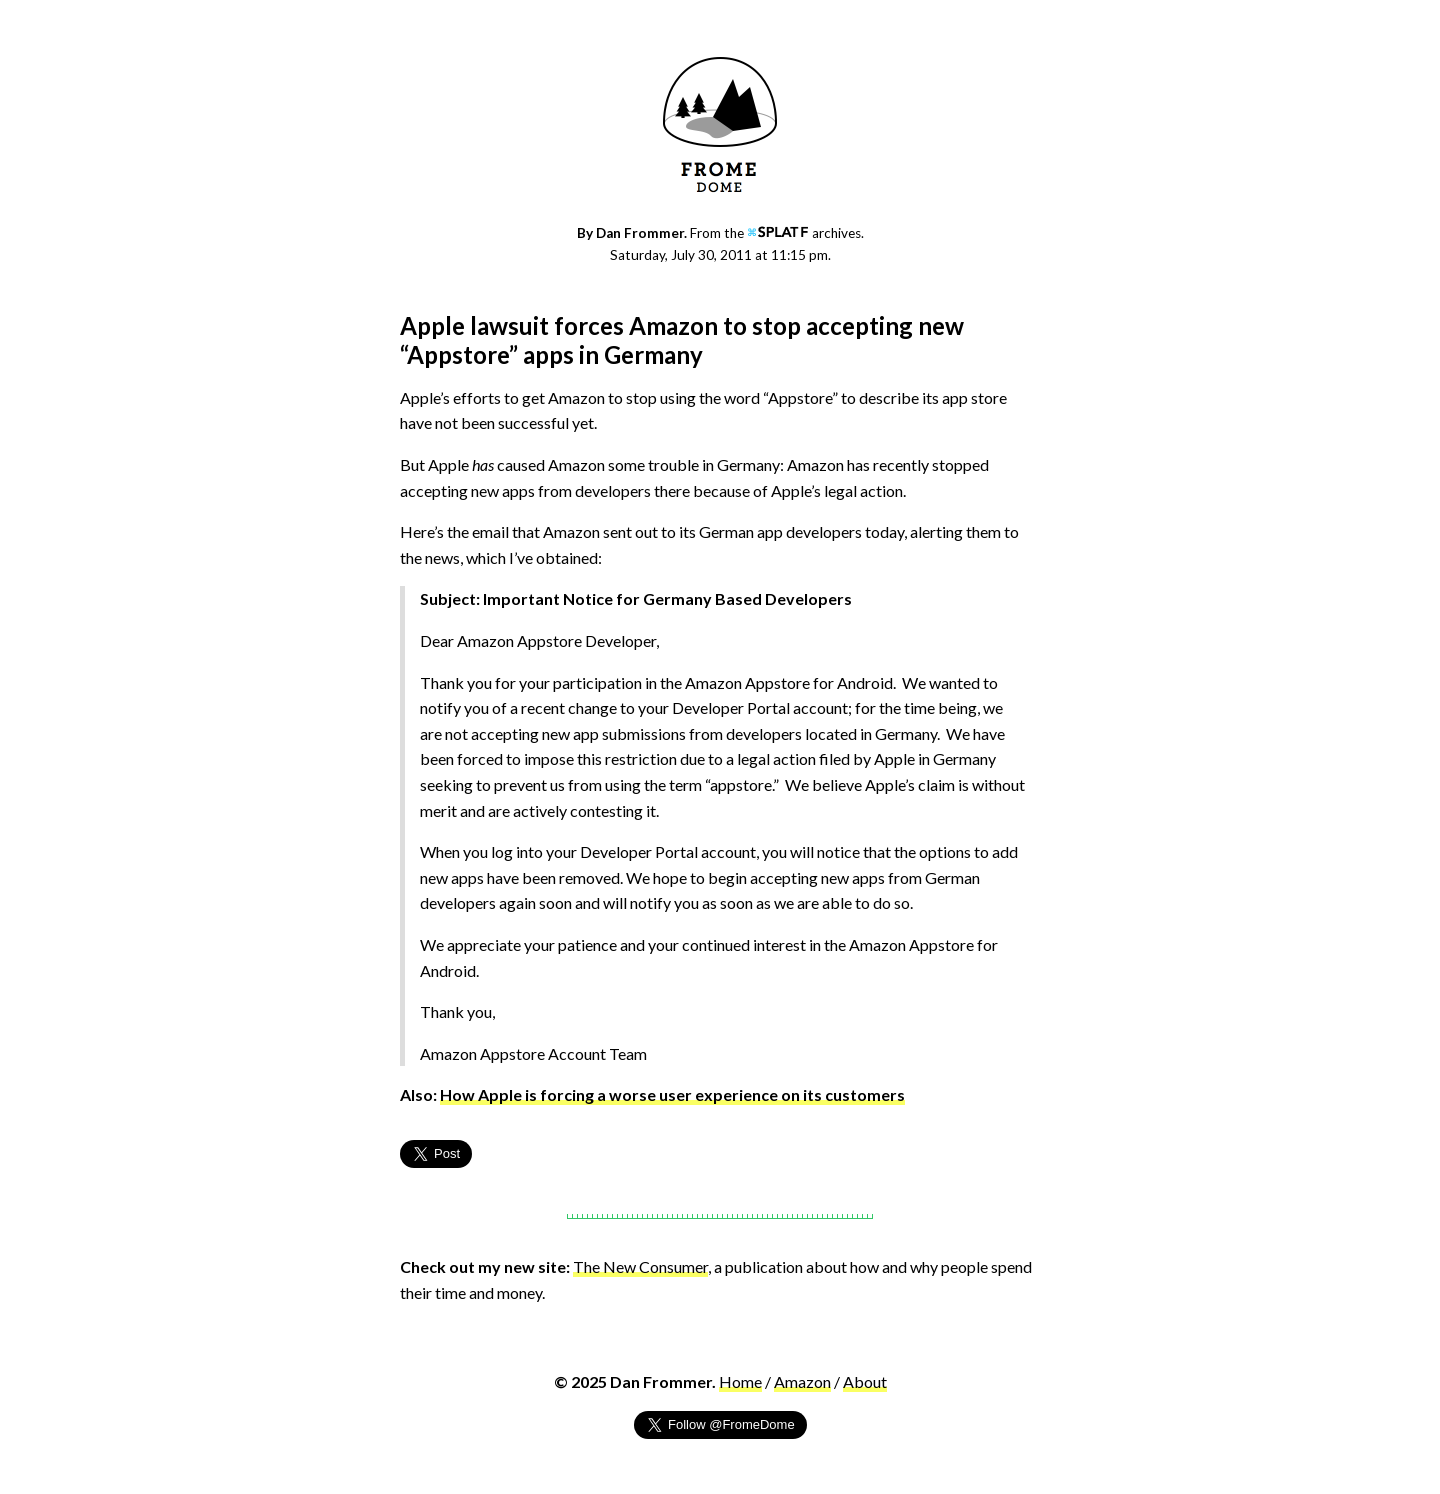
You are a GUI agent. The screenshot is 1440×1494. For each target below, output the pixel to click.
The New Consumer (640, 1266)
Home (740, 1381)
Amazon (802, 1381)
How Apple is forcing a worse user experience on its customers (672, 1094)
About (865, 1381)
